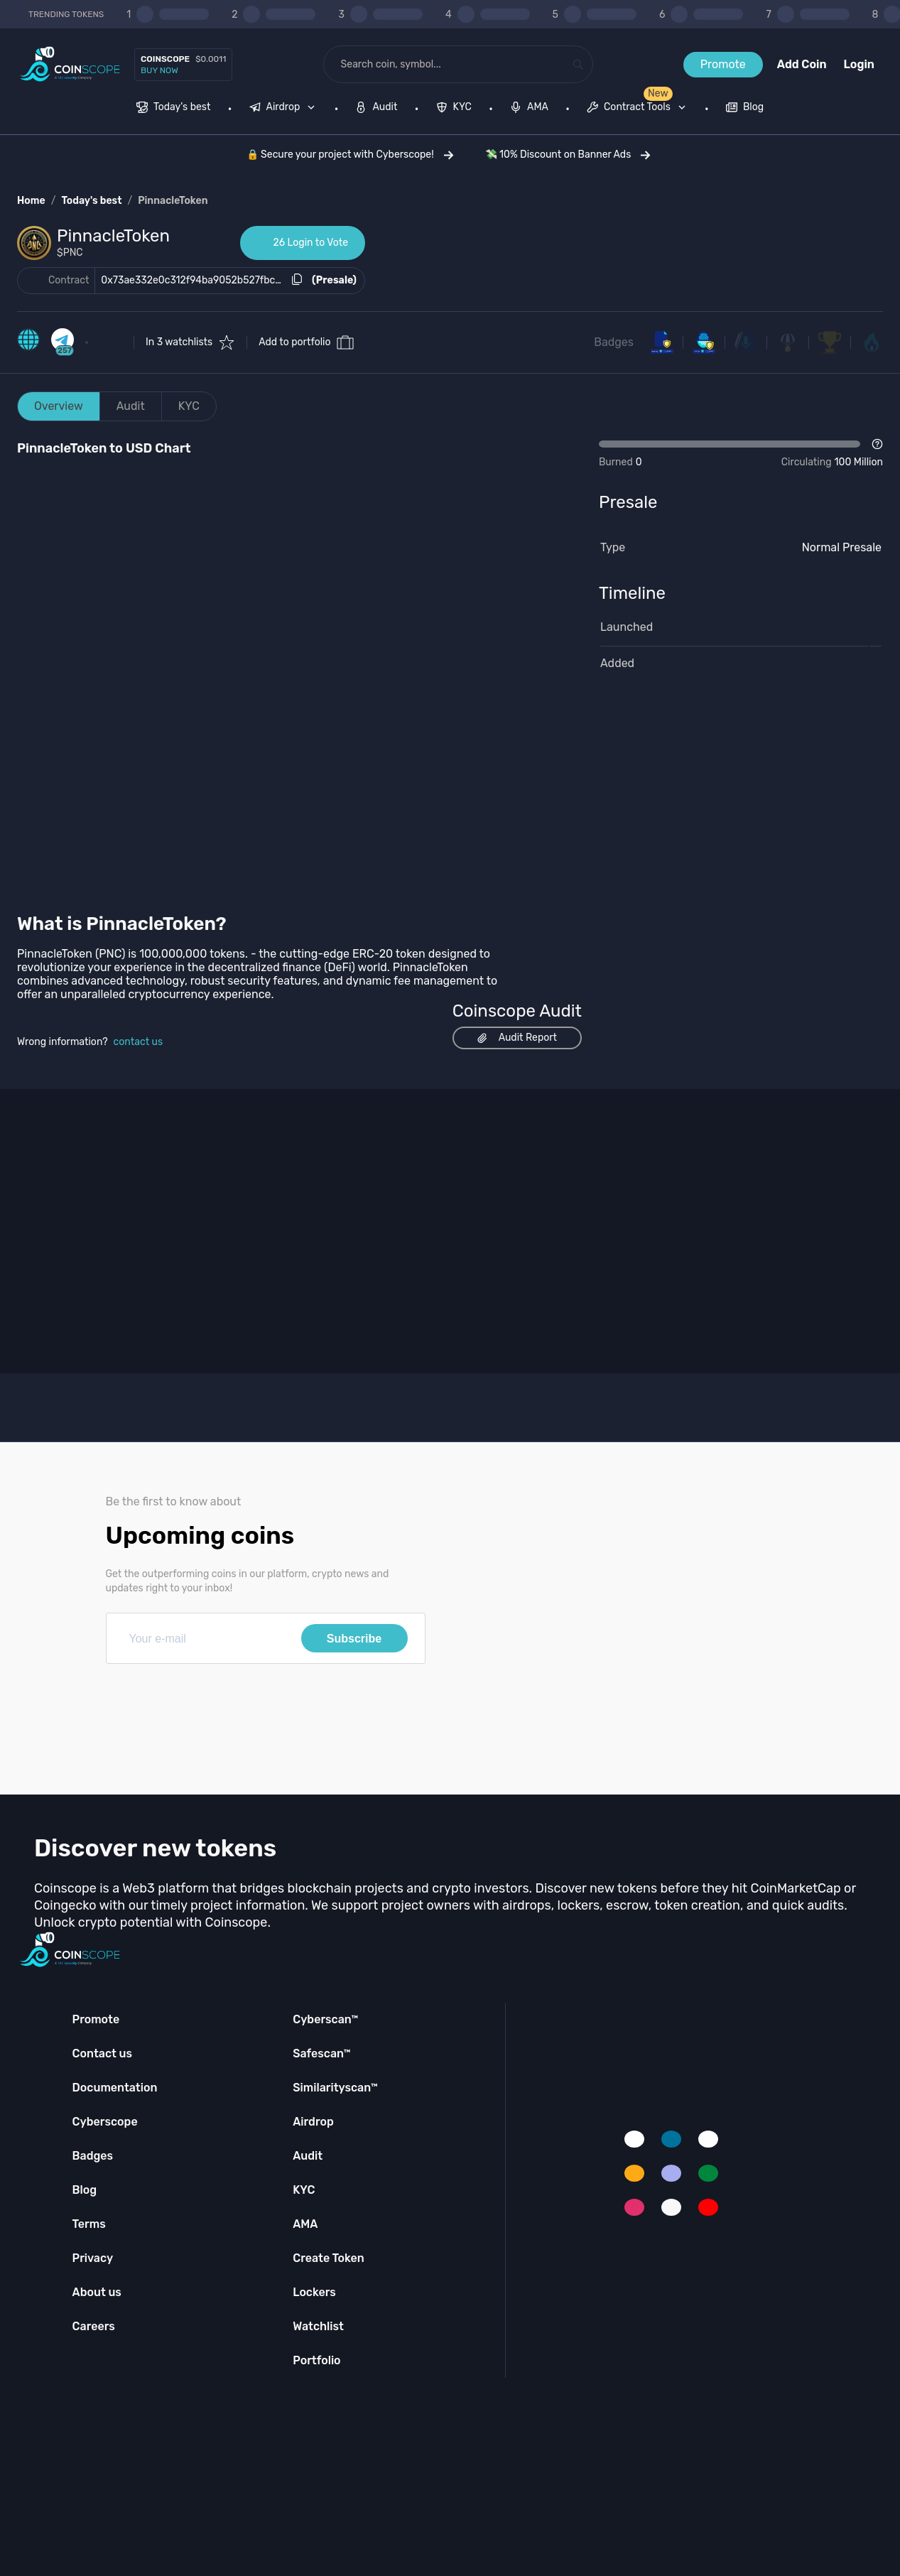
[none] (285, 108)
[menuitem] (173, 108)
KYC (189, 406)
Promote (723, 64)
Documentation (115, 2087)
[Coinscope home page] (70, 64)
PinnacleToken (172, 201)
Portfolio (316, 2360)
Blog (84, 2190)
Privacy (92, 2258)
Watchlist (318, 2326)
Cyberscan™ (325, 2019)
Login (859, 64)
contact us (138, 1042)
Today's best (91, 201)
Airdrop (313, 2121)
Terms (89, 2224)
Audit (130, 406)
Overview (58, 406)
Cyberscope (105, 2121)
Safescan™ (322, 2053)
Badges (614, 342)
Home (31, 201)
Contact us (102, 2053)
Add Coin (802, 64)
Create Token (328, 2258)
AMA (305, 2224)
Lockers (314, 2292)
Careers (93, 2326)
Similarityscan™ (335, 2087)
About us (96, 2292)
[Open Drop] (741, 454)
